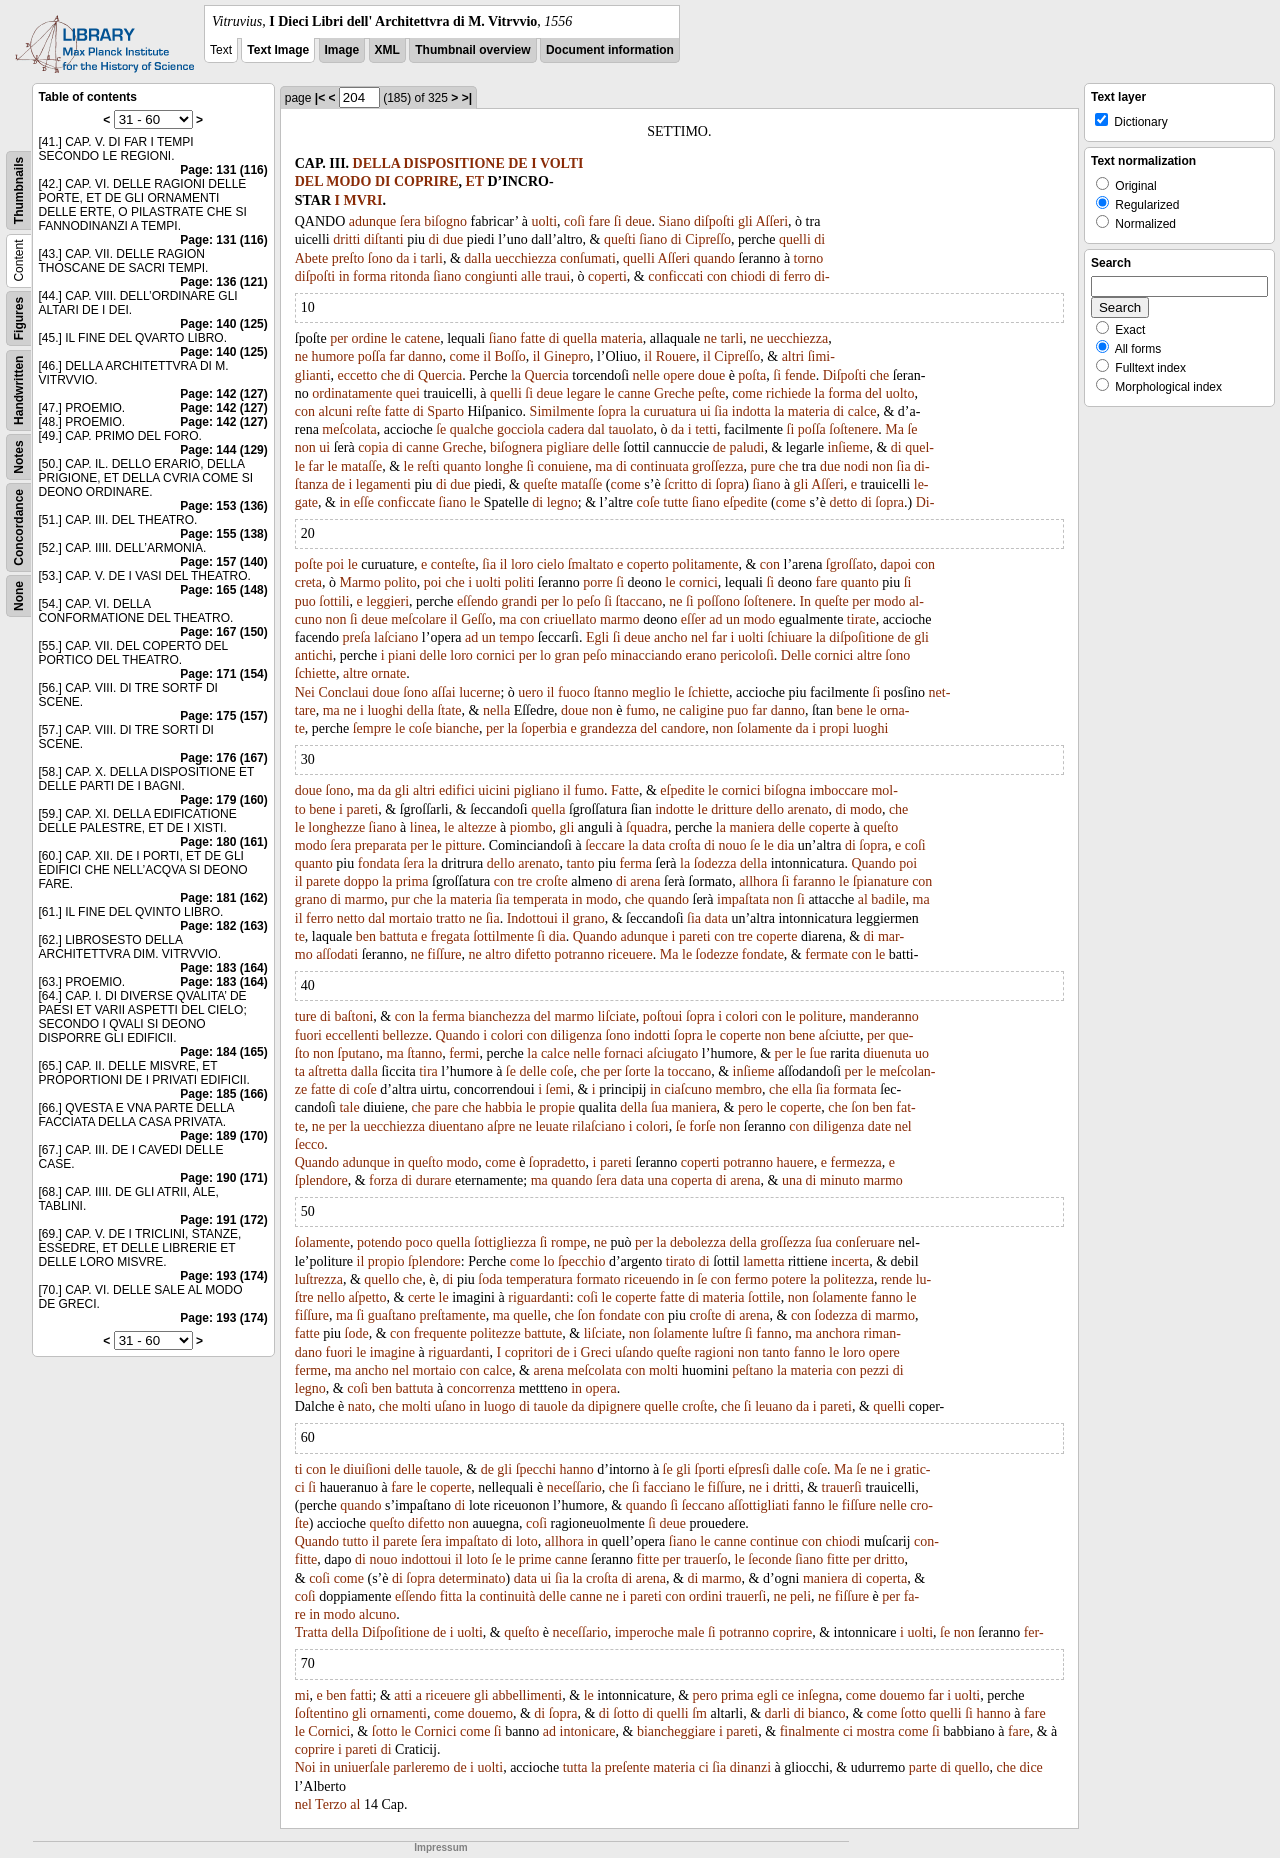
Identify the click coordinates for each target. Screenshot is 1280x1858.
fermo (750, 1279)
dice (1031, 1767)
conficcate (407, 502)
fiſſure (444, 954)
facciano (666, 1487)
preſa (357, 637)
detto (843, 502)
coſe (648, 502)
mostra (876, 1731)
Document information (610, 50)
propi (835, 728)
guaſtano (392, 1315)
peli (800, 1596)
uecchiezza (525, 258)
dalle (786, 1469)
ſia (721, 411)
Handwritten (19, 390)
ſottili (334, 601)
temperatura (539, 1279)
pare (446, 1107)
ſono (380, 258)
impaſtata (743, 899)
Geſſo (476, 619)
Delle (796, 655)
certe (421, 1297)
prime (535, 1559)
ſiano (653, 239)
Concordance (19, 527)
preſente (627, 1767)
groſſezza (717, 466)
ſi (618, 221)
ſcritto (680, 484)
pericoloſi (747, 655)
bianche (457, 728)
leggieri (387, 601)
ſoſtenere (853, 429)
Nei (305, 692)
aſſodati (337, 954)
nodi (856, 466)
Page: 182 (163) (223, 926)
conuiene (563, 466)
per (339, 338)
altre (869, 655)
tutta (575, 1767)
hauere (795, 1162)
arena (645, 881)
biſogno (445, 221)
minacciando (647, 655)
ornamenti (398, 1713)
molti (664, 1370)
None (19, 596)
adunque (372, 221)
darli (778, 1713)
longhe (504, 466)
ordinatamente (352, 393)
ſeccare (605, 845)
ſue (818, 1053)
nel (699, 637)
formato (598, 1279)
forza (383, 1180)
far (397, 356)
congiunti (491, 276)
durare (434, 1180)
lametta (763, 1261)
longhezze (336, 827)
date (879, 1126)
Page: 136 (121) (223, 282)
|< (320, 98)
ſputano (359, 1053)
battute (543, 1333)
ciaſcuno (687, 1089)
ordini (705, 1596)
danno (425, 356)
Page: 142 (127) (223, 394)
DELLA (376, 163)
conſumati (588, 258)
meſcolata (349, 429)
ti (299, 1469)
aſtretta (327, 1071)
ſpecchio (581, 1261)
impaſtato (471, 1541)
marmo (620, 619)
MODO (348, 181)
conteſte (453, 564)
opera (601, 1388)
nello (331, 1297)
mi (302, 1695)
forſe (702, 1126)
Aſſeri (771, 221)
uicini (494, 790)
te (300, 936)
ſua (659, 1107)
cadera (566, 429)
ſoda (490, 1279)
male (690, 1632)
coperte (829, 827)
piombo (531, 827)
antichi (314, 655)
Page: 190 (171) (223, 1178)
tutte (675, 502)
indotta (751, 411)
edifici (457, 790)
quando (714, 258)
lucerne (479, 692)
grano (311, 899)
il (487, 356)
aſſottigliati (758, 1505)
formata (855, 1089)
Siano (675, 221)
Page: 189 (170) (223, 1136)
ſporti (710, 1469)
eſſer (693, 619)
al (863, 899)
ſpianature (881, 881)
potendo (379, 1242)
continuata (659, 466)
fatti (361, 1695)
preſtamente (453, 1315)
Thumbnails (19, 190)
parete (323, 881)
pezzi (875, 1370)
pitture (463, 845)
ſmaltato (591, 564)
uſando (634, 1352)
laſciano (396, 637)
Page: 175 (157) (223, 716)
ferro (797, 276)
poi (335, 564)
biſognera (516, 447)
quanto (462, 466)
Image (342, 50)
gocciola (520, 429)
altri (793, 356)
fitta (451, 1596)
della (420, 710)
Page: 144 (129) (223, 450)
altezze (477, 827)
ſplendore (321, 1180)
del (873, 393)
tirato (681, 1261)
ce (788, 1695)
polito (400, 582)
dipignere (614, 1406)
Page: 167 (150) (223, 632)
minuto (840, 1180)
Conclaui (343, 692)
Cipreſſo (708, 239)
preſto (348, 258)
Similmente (562, 411)
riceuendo (651, 1279)
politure (821, 1016)
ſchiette (315, 673)
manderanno (884, 1016)
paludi (746, 447)
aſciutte (839, 1035)
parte (923, 1767)
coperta (691, 1180)
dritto (889, 1559)
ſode (357, 1333)
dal (596, 429)
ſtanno (610, 692)
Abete (311, 258)
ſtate (449, 710)
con (717, 276)
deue (638, 221)
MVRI (363, 200)
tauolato (630, 429)
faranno (814, 881)
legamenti (383, 484)
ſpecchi (536, 1469)
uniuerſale (362, 1767)
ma (603, 466)
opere (678, 375)
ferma (635, 863)
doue (711, 375)
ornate (388, 673)
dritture (731, 809)
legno (562, 502)
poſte (309, 564)
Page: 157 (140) (223, 562)
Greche (674, 393)
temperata (540, 899)
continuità (507, 1596)
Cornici (329, 1731)
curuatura (670, 411)
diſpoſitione (861, 637)
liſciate (617, 1016)
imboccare (839, 790)
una (657, 1180)
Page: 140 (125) (223, 324)
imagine (392, 1352)
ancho (670, 637)
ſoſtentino (322, 1713)
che (390, 375)
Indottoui (532, 918)
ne (710, 338)
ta (300, 1071)
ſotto (626, 1713)
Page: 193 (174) (223, 1276)
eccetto (358, 375)
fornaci (624, 1053)
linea (423, 827)
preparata (381, 845)
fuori (308, 1035)
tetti (706, 429)
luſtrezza (319, 1279)
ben (366, 936)
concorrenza (481, 1388)
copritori (529, 1352)
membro (738, 1089)
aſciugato (672, 1053)
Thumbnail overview (472, 50)
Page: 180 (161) (223, 842)
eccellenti (352, 1035)
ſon (860, 1107)
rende (896, 1279)
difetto (532, 954)
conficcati (675, 276)
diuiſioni (366, 1469)
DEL (309, 181)
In (805, 601)
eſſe (364, 502)
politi (520, 582)
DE (517, 163)
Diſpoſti (845, 375)
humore (332, 356)
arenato (807, 809)
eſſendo (477, 601)
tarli (431, 258)
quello (381, 1279)
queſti (620, 239)
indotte (674, 809)
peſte (711, 393)
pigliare (567, 447)
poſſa (372, 356)
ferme (311, 1370)
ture (306, 1016)
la (516, 375)
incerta (850, 1261)
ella (802, 1089)
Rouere (676, 356)
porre (598, 582)
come (465, 356)
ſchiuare (789, 637)
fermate (826, 954)
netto (351, 918)
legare (584, 393)
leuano (773, 1406)
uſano (450, 1406)
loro (522, 564)
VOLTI (562, 163)
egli (767, 1695)
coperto (648, 564)
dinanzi (750, 1767)
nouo (733, 845)
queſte (540, 484)
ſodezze (717, 954)
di (434, 239)
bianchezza (499, 1016)
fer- (1034, 1632)
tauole (551, 1406)
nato (360, 1406)
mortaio (411, 918)
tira (428, 1071)
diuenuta (887, 1053)
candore (683, 728)
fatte (532, 338)
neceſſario (574, 1487)
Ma (894, 429)
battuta (399, 936)
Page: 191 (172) (223, 1220)
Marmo (359, 582)
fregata (450, 936)
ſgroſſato (849, 564)
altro (498, 954)
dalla (477, 258)
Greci (596, 1352)
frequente (440, 1333)
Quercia (440, 375)
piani (402, 655)
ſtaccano (639, 601)
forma (369, 276)
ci (848, 1731)
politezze (495, 1333)
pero (750, 1107)
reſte (368, 411)
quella (580, 338)
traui (558, 276)
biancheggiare (676, 1731)
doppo (361, 881)
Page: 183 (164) (223, 968)
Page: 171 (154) (223, 674)
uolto (900, 393)
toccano (690, 1071)
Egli (597, 637)
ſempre (372, 728)
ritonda (410, 276)
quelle (530, 1315)
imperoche (644, 1632)
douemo (902, 1695)
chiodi (748, 276)
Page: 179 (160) (223, 800)
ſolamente (764, 728)
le (396, 338)
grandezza (608, 728)
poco (419, 1242)
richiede (788, 393)
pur (400, 899)
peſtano (752, 1370)
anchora (838, 1333)
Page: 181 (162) (223, 898)
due (453, 239)
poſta (752, 375)
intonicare (588, 1731)
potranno (579, 954)
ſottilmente (503, 936)
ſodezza (715, 863)
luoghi (385, 710)
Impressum (440, 1847)
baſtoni (353, 1016)
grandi (520, 601)
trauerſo (706, 1559)
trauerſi (842, 1487)
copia (373, 447)
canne (634, 393)
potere (788, 1279)
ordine (370, 338)
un (733, 619)
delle (606, 447)
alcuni (335, 411)
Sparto (445, 411)
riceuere (630, 954)
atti (403, 1695)
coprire (793, 1632)
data (653, 845)
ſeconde (770, 1559)
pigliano (537, 790)
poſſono (718, 601)
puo (305, 601)
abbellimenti (527, 1695)
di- (822, 276)
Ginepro (567, 356)
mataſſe (361, 466)
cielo (550, 564)
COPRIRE (426, 181)
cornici (698, 582)
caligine (701, 710)
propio (386, 1261)
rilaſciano (598, 1126)
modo (890, 601)
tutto (356, 1541)
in (344, 276)
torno (809, 258)
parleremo (421, 1767)
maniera (751, 827)
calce (862, 411)
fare (600, 221)
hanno (577, 1469)
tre (525, 881)
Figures (19, 318)
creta (308, 582)
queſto (880, 827)
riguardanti (538, 1297)
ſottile (764, 1297)
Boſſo (510, 356)
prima (412, 881)
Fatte (625, 790)
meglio (651, 692)
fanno (887, 1297)
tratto (451, 918)
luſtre (727, 1333)
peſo (589, 601)
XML (387, 50)
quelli (795, 239)
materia (622, 338)
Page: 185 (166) (223, 1094)
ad (715, 619)
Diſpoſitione (396, 1632)
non (305, 447)
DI (383, 181)
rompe (569, 1242)
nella (496, 710)
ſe (441, 429)
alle (531, 276)
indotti (652, 1035)
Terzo (331, 1804)
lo (567, 601)
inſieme (848, 447)
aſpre (501, 1126)
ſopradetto (557, 1162)
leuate (551, 1126)
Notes (19, 456)
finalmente (810, 1731)
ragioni (714, 1352)
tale (349, 1107)
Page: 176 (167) (223, 758)
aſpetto (367, 1297)
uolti (544, 221)
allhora (758, 881)
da (402, 258)
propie (557, 1107)
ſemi (558, 1089)
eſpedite (745, 502)
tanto (581, 863)
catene (422, 338)
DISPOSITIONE (454, 163)
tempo (516, 637)
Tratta (311, 1632)
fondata (379, 863)
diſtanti (384, 239)
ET (475, 181)
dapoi (895, 564)
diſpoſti (714, 221)
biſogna (785, 790)
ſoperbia (544, 728)
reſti (428, 466)
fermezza (856, 1162)
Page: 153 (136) (223, 506)
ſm (699, 1713)
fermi (464, 1053)
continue (774, 1541)
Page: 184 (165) (223, 1052)
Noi (305, 1767)
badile (888, 899)
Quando (874, 863)
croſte (552, 881)
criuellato (570, 619)
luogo (500, 1406)
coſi (574, 221)
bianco (826, 1713)
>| (467, 98)
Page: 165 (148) (223, 590)
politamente (705, 564)
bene (849, 710)
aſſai (444, 692)
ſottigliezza (505, 1242)
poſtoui (663, 1016)
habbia (503, 1107)
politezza (849, 1279)
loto (527, 1541)
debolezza (698, 1242)
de (719, 447)
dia (785, 845)
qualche (472, 429)
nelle (646, 375)
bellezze (406, 1035)
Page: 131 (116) (223, 170)
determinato (472, 1578)
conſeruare (865, 1242)
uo (922, 1053)
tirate (861, 619)
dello (770, 809)
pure (762, 466)
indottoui (426, 1559)
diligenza (576, 1035)
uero (530, 692)
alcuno (377, 1614)
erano (701, 655)
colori (742, 1016)
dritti (346, 239)
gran (567, 655)
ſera (410, 221)
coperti (607, 276)
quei (408, 393)
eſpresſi (748, 1469)
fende (800, 375)
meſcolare (418, 619)
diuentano (455, 1126)
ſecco (310, 1144)
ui (705, 411)
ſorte (638, 1071)
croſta (685, 845)
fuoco (574, 692)
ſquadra (647, 827)
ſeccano (703, 1505)
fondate (763, 954)
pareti (362, 809)
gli (745, 221)
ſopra (612, 411)
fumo (641, 710)
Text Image (278, 50)
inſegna (818, 1695)
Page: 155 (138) (223, 534)
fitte (648, 1559)
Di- (925, 502)
